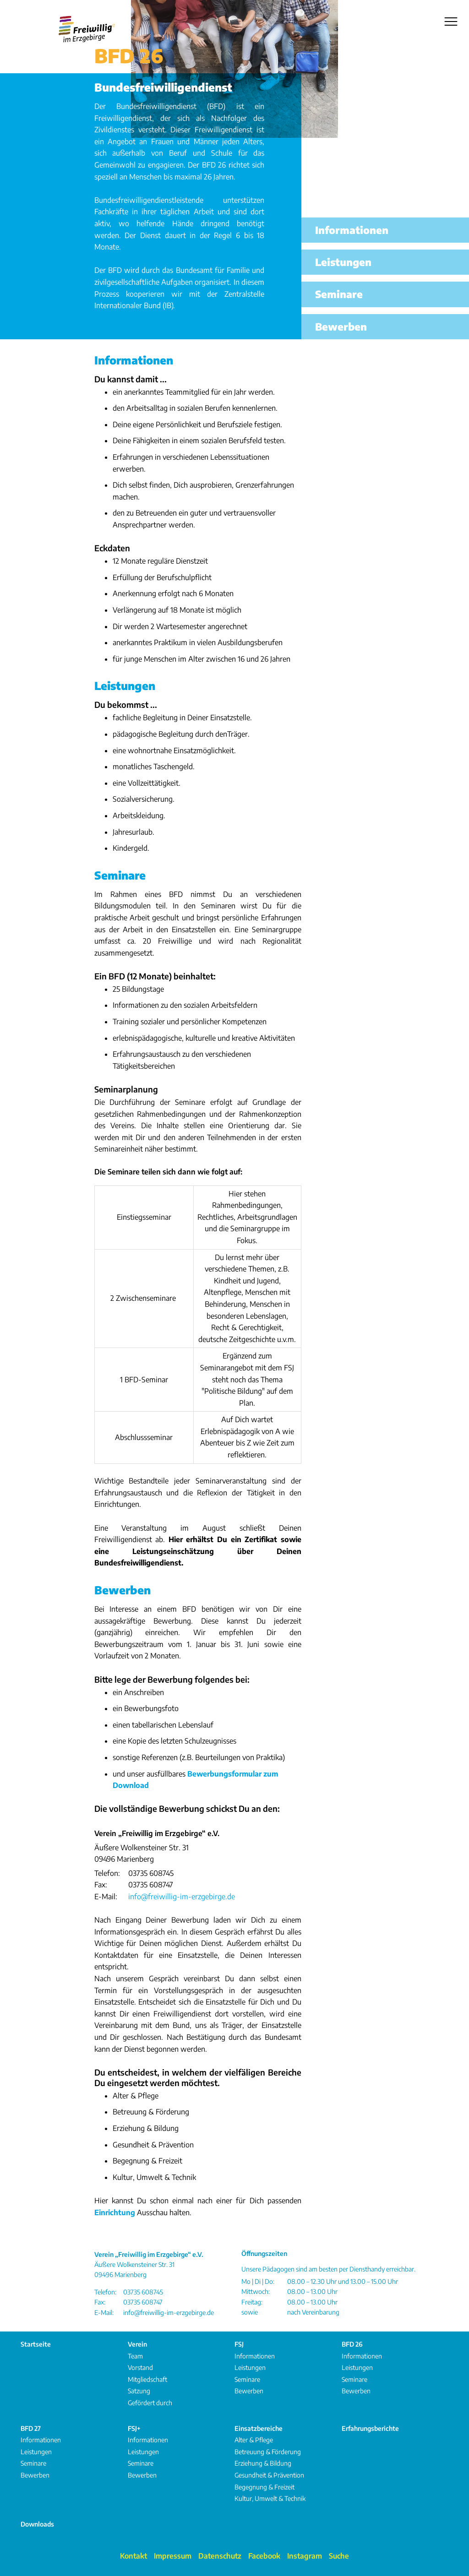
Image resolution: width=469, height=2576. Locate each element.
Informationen (133, 360)
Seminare (120, 875)
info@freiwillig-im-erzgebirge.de (181, 1896)
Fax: (100, 1884)
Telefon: (107, 1873)
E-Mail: (105, 1896)
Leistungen (124, 685)
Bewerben (122, 1590)
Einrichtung (114, 2212)
